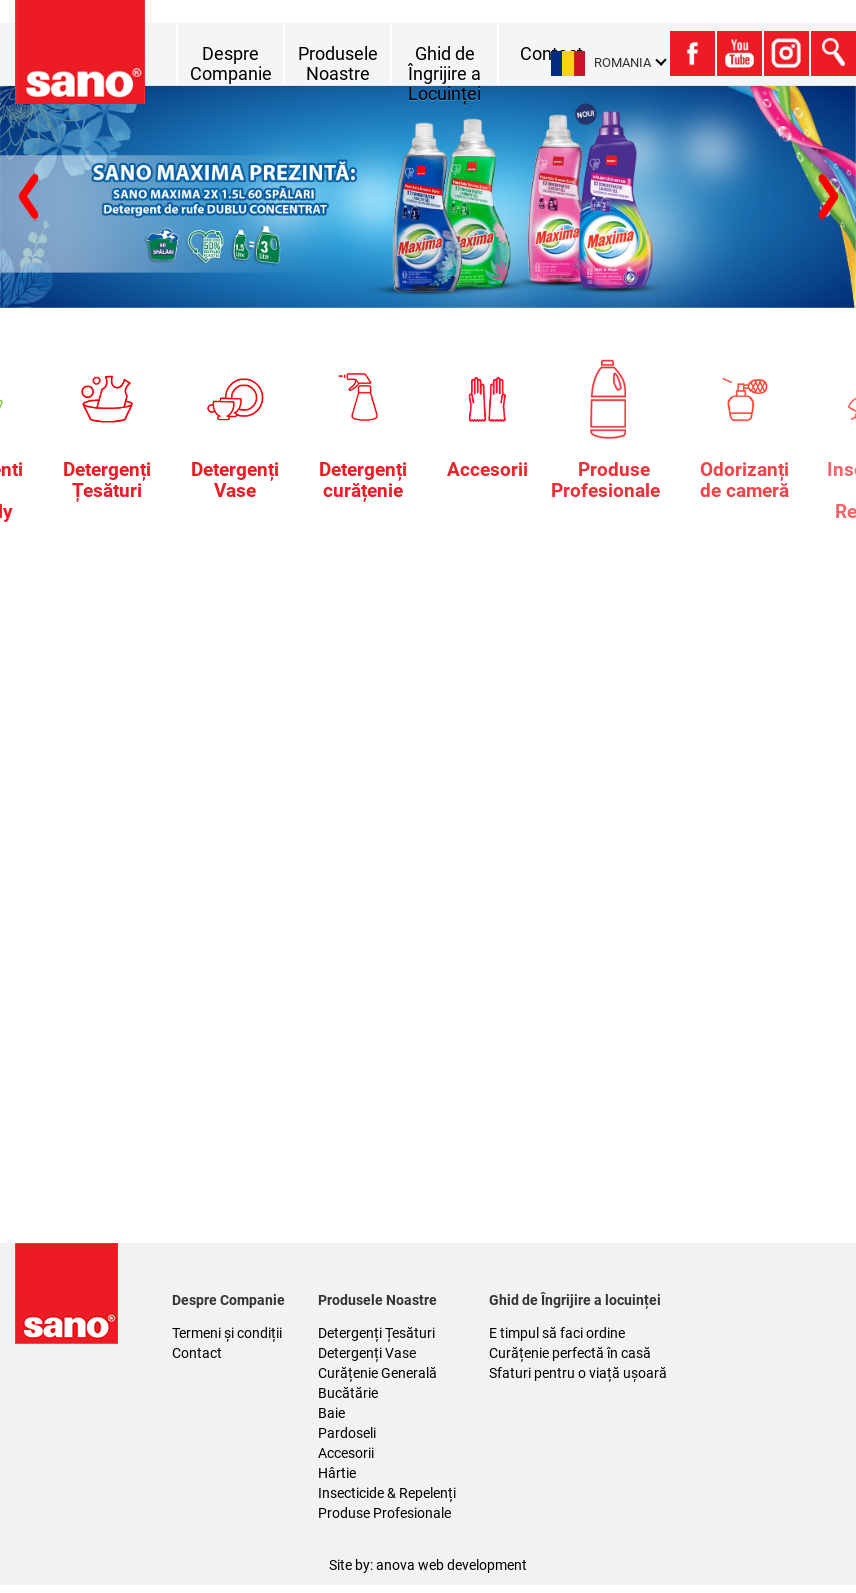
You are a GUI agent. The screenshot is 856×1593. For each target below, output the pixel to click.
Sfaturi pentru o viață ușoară (578, 1373)
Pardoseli (347, 1433)
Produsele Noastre (338, 63)
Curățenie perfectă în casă (570, 1353)
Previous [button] (828, 197)
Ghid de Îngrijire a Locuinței (444, 73)
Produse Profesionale (384, 1513)
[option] (428, 197)
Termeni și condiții (227, 1333)
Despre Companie (231, 63)
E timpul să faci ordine (557, 1333)
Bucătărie (348, 1393)
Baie (331, 1413)
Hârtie (337, 1473)
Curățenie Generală (377, 1373)
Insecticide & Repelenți (387, 1493)
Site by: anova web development (428, 1565)
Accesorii (346, 1453)
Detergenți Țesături (376, 1333)
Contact (197, 1353)
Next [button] (28, 197)
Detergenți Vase (367, 1353)
